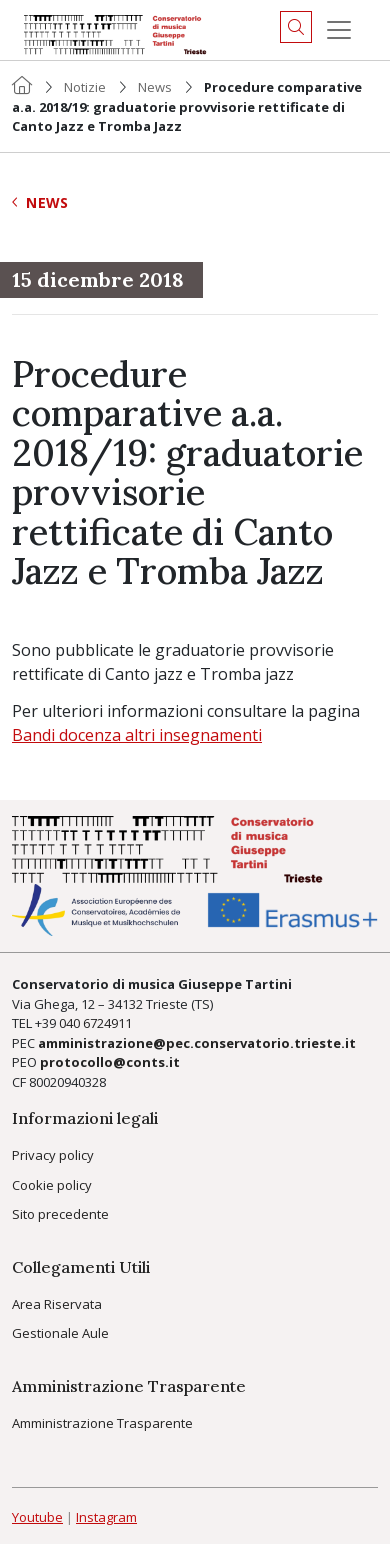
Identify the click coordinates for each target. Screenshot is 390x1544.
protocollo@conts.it (110, 1062)
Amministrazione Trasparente (102, 1423)
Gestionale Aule (60, 1333)
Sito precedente (60, 1214)
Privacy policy (53, 1155)
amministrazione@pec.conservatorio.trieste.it (197, 1043)
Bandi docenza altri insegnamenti (137, 735)
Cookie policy (52, 1185)
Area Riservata (57, 1304)
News (155, 87)
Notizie (85, 87)
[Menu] (339, 30)
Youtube (37, 1517)
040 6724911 (95, 1023)
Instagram (106, 1517)
